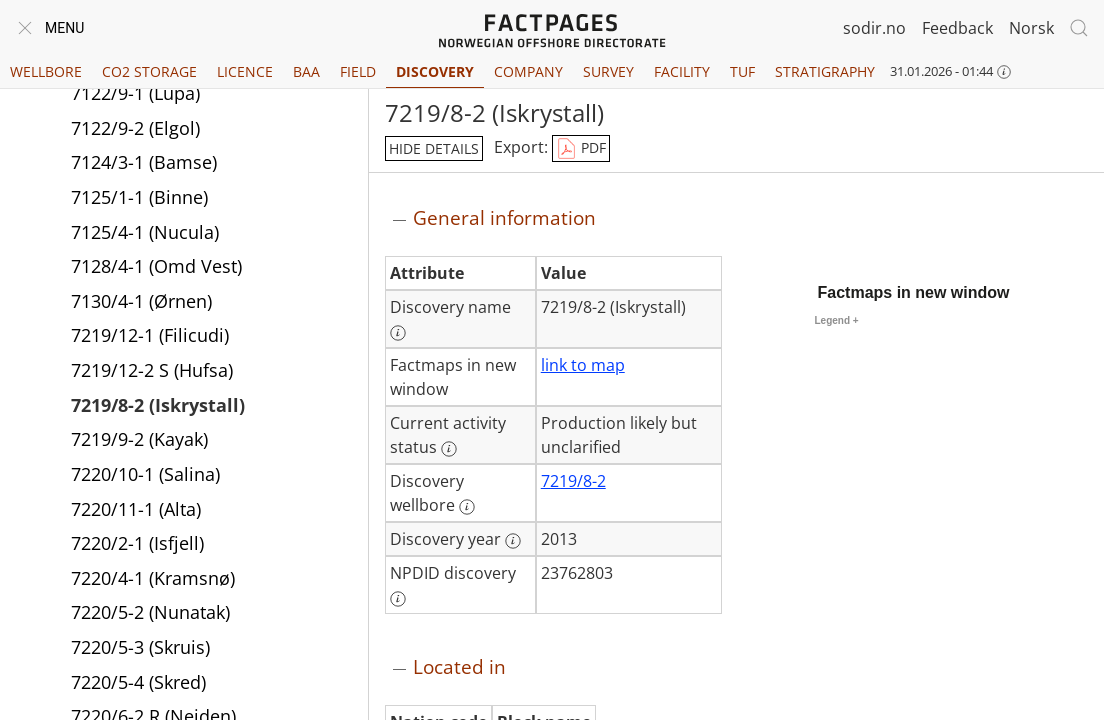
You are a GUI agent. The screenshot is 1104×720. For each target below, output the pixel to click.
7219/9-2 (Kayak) (139, 439)
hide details (434, 148)
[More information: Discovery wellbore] (467, 507)
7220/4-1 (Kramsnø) (153, 578)
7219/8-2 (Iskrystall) (158, 405)
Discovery (435, 71)
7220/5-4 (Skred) (138, 682)
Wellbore (46, 71)
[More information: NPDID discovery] (398, 599)
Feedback (957, 28)
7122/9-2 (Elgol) (135, 128)
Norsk (1031, 28)
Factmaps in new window (914, 292)
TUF (742, 71)
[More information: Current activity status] (449, 449)
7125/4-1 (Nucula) (145, 232)
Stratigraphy (825, 71)
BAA (306, 71)
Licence (245, 71)
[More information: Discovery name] (398, 333)
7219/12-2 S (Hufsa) (152, 370)
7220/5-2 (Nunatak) (150, 612)
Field (358, 71)
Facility (682, 71)
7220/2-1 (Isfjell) (137, 543)
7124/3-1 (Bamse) (144, 162)
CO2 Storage (149, 71)
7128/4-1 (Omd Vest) (156, 266)
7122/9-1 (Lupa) (135, 93)
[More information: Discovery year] (513, 541)
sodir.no (874, 28)
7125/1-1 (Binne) (139, 197)
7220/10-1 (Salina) (145, 474)
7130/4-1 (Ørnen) (141, 301)
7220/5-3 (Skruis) (140, 647)
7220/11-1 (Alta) (136, 509)
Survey (608, 71)
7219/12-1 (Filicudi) (150, 335)
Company (528, 71)
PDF (581, 149)
